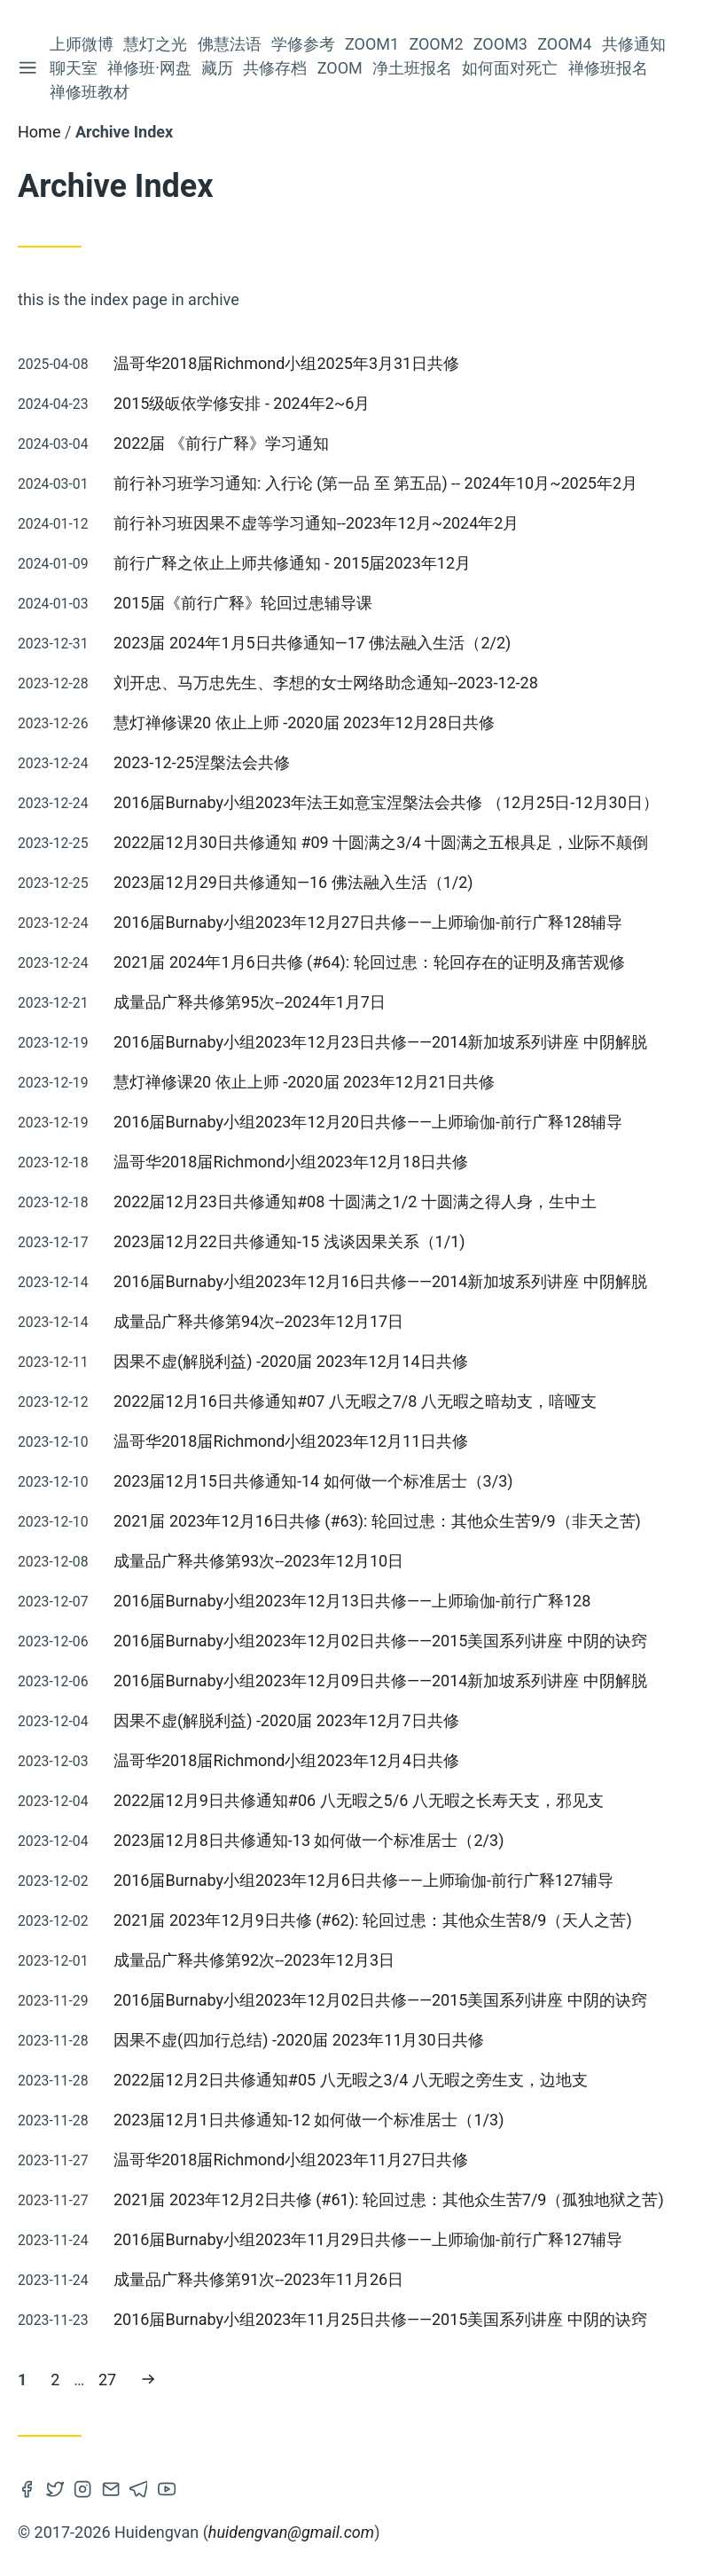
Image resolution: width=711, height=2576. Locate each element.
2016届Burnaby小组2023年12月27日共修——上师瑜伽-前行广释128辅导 (367, 922)
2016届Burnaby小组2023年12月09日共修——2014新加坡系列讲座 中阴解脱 (380, 1680)
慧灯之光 (155, 44)
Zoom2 (436, 44)
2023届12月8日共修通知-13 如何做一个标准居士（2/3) (308, 1840)
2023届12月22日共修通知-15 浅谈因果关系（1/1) (289, 1241)
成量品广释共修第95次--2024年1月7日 (249, 1002)
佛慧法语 (230, 44)
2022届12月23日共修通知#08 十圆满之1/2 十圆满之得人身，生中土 (355, 1201)
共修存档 (275, 68)
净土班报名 (412, 68)
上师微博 (81, 44)
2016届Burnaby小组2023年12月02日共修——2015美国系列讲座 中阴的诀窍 (380, 1640)
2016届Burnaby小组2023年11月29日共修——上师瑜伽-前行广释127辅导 (367, 2239)
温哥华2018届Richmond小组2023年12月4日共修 (286, 1760)
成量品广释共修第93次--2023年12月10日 (258, 1560)
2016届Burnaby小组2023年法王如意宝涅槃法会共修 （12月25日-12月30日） (386, 802)
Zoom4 (564, 44)
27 (112, 2378)
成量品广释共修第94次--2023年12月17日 (258, 1321)
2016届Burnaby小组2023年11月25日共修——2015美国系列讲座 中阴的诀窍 (380, 2319)
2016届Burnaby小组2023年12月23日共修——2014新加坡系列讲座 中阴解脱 (380, 1042)
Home (39, 131)
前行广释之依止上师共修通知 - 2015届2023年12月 (292, 563)
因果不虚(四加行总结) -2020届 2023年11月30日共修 (298, 2039)
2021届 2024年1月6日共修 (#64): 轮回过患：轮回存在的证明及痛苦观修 (369, 962)
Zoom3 (500, 44)
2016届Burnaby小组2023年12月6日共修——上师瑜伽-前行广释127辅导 (363, 1880)
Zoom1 (372, 44)
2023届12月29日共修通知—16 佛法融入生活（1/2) (293, 882)
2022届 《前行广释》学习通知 (221, 443)
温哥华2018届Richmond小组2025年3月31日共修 (286, 363)
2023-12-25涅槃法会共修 (201, 762)
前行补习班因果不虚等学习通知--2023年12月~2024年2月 (316, 523)
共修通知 (634, 44)
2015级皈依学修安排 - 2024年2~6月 (241, 403)
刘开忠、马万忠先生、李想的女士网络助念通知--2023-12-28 (325, 682)
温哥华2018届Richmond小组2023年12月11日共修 (290, 1441)
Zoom (340, 68)
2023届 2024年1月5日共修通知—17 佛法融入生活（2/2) (312, 642)
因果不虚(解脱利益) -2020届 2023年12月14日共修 (290, 1361)
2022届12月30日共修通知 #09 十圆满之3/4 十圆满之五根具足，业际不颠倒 (380, 842)
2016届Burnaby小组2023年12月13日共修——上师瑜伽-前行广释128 (351, 1600)
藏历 (217, 68)
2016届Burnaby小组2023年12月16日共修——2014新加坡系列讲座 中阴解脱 (380, 1281)
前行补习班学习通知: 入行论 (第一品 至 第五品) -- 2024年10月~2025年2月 (375, 483)
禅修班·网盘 (149, 68)
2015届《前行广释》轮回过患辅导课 (242, 602)
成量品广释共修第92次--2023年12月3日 (254, 1960)
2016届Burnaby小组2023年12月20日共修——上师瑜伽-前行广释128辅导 (367, 1121)
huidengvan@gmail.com (291, 2532)
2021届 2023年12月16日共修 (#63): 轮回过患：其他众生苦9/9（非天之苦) (377, 1521)
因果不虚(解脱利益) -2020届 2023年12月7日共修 (286, 1720)
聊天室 (74, 68)
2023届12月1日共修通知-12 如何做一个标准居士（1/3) (308, 2119)
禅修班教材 (89, 91)
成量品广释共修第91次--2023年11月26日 (258, 2279)
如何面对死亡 (510, 68)
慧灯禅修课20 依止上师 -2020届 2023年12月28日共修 (304, 722)
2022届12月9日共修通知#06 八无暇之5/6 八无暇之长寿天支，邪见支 (358, 1800)
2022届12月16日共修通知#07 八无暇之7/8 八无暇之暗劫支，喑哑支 (355, 1401)
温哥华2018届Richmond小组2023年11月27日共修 (290, 2159)
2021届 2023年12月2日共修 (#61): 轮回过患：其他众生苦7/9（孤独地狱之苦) (388, 2199)
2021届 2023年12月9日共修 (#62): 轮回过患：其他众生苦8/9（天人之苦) (372, 1920)
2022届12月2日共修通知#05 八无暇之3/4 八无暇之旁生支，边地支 (350, 2079)
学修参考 (303, 44)
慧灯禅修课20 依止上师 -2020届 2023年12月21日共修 (304, 1081)
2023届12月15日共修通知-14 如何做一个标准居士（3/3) (313, 1481)
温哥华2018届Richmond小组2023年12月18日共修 (290, 1161)
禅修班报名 (608, 68)
